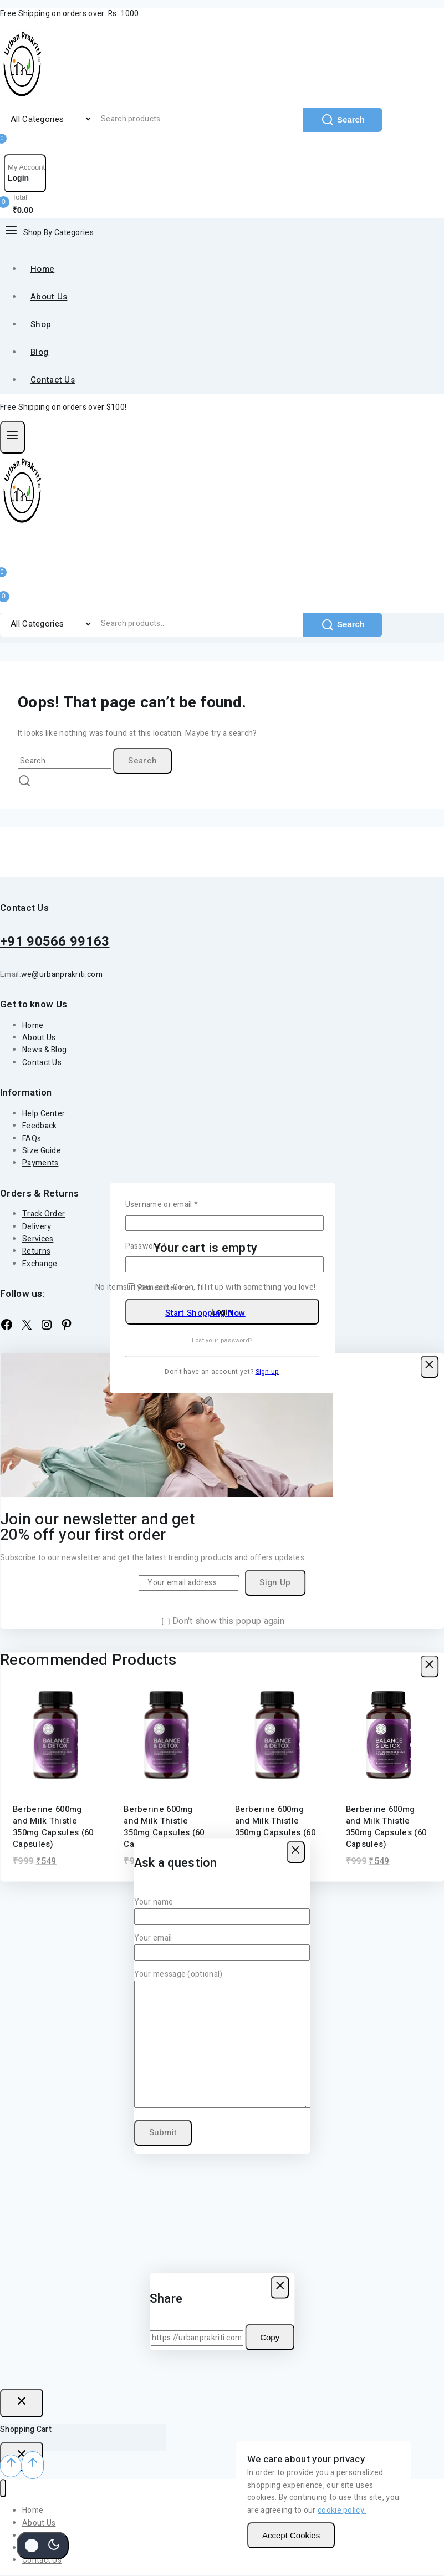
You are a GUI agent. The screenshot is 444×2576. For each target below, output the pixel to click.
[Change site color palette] (43, 2545)
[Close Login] (21, 2403)
